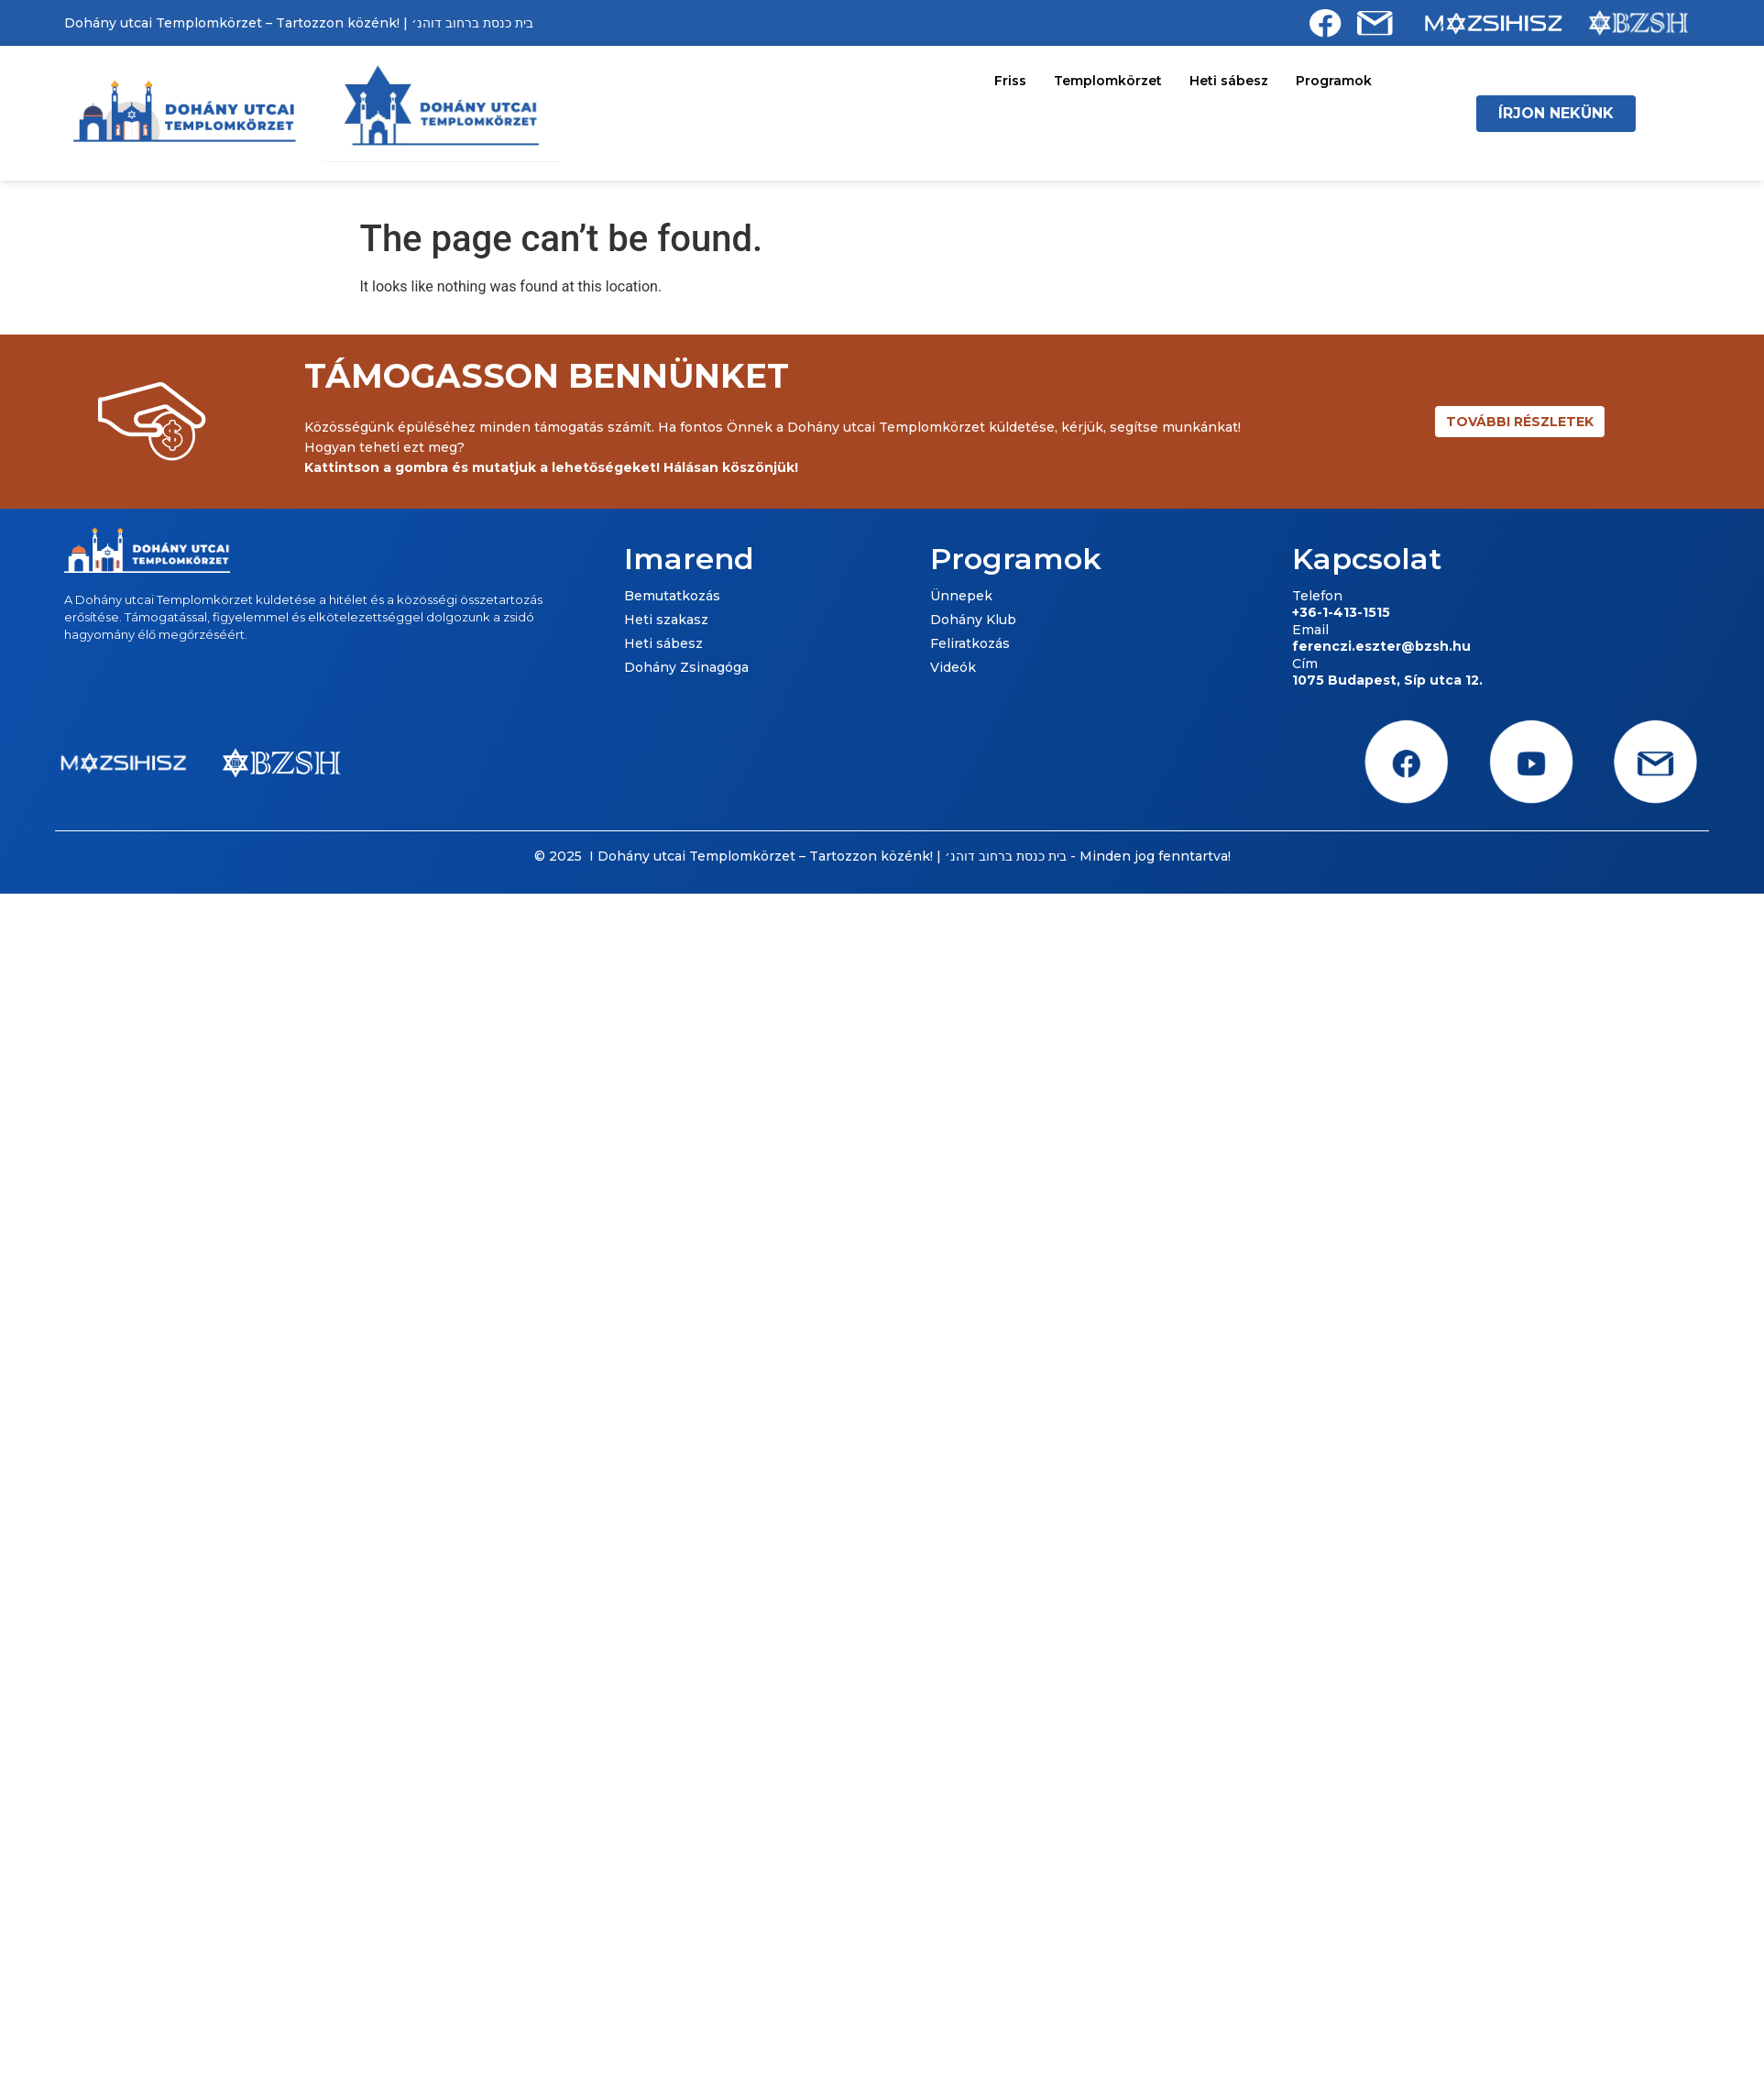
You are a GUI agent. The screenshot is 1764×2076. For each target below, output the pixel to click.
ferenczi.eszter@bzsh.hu (1381, 646)
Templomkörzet (1108, 80)
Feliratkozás (970, 643)
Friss (1010, 80)
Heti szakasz (666, 619)
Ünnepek (961, 596)
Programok (1334, 80)
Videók (953, 667)
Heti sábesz (1228, 80)
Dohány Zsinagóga (686, 667)
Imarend (689, 559)
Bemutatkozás (672, 596)
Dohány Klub (973, 619)
